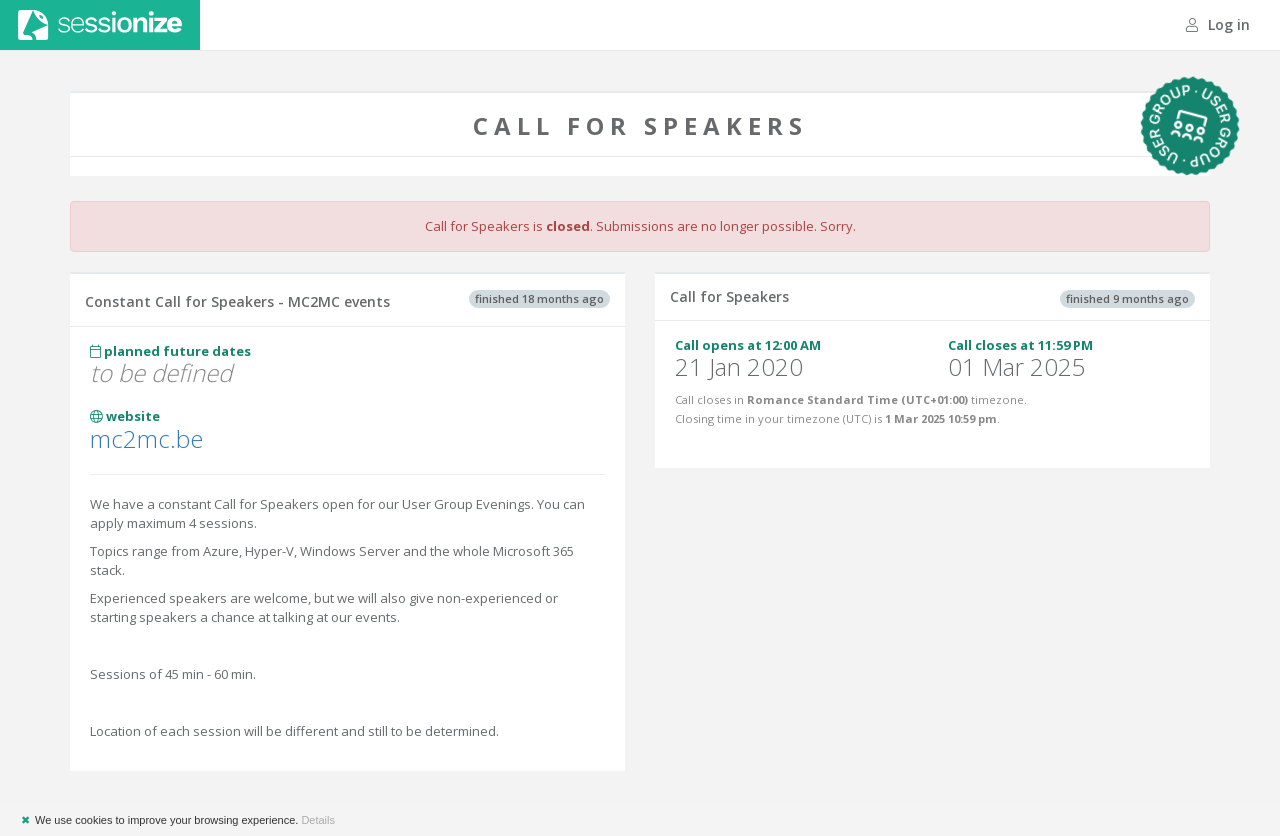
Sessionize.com (100, 25)
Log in (1218, 24)
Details (318, 820)
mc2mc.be (146, 438)
